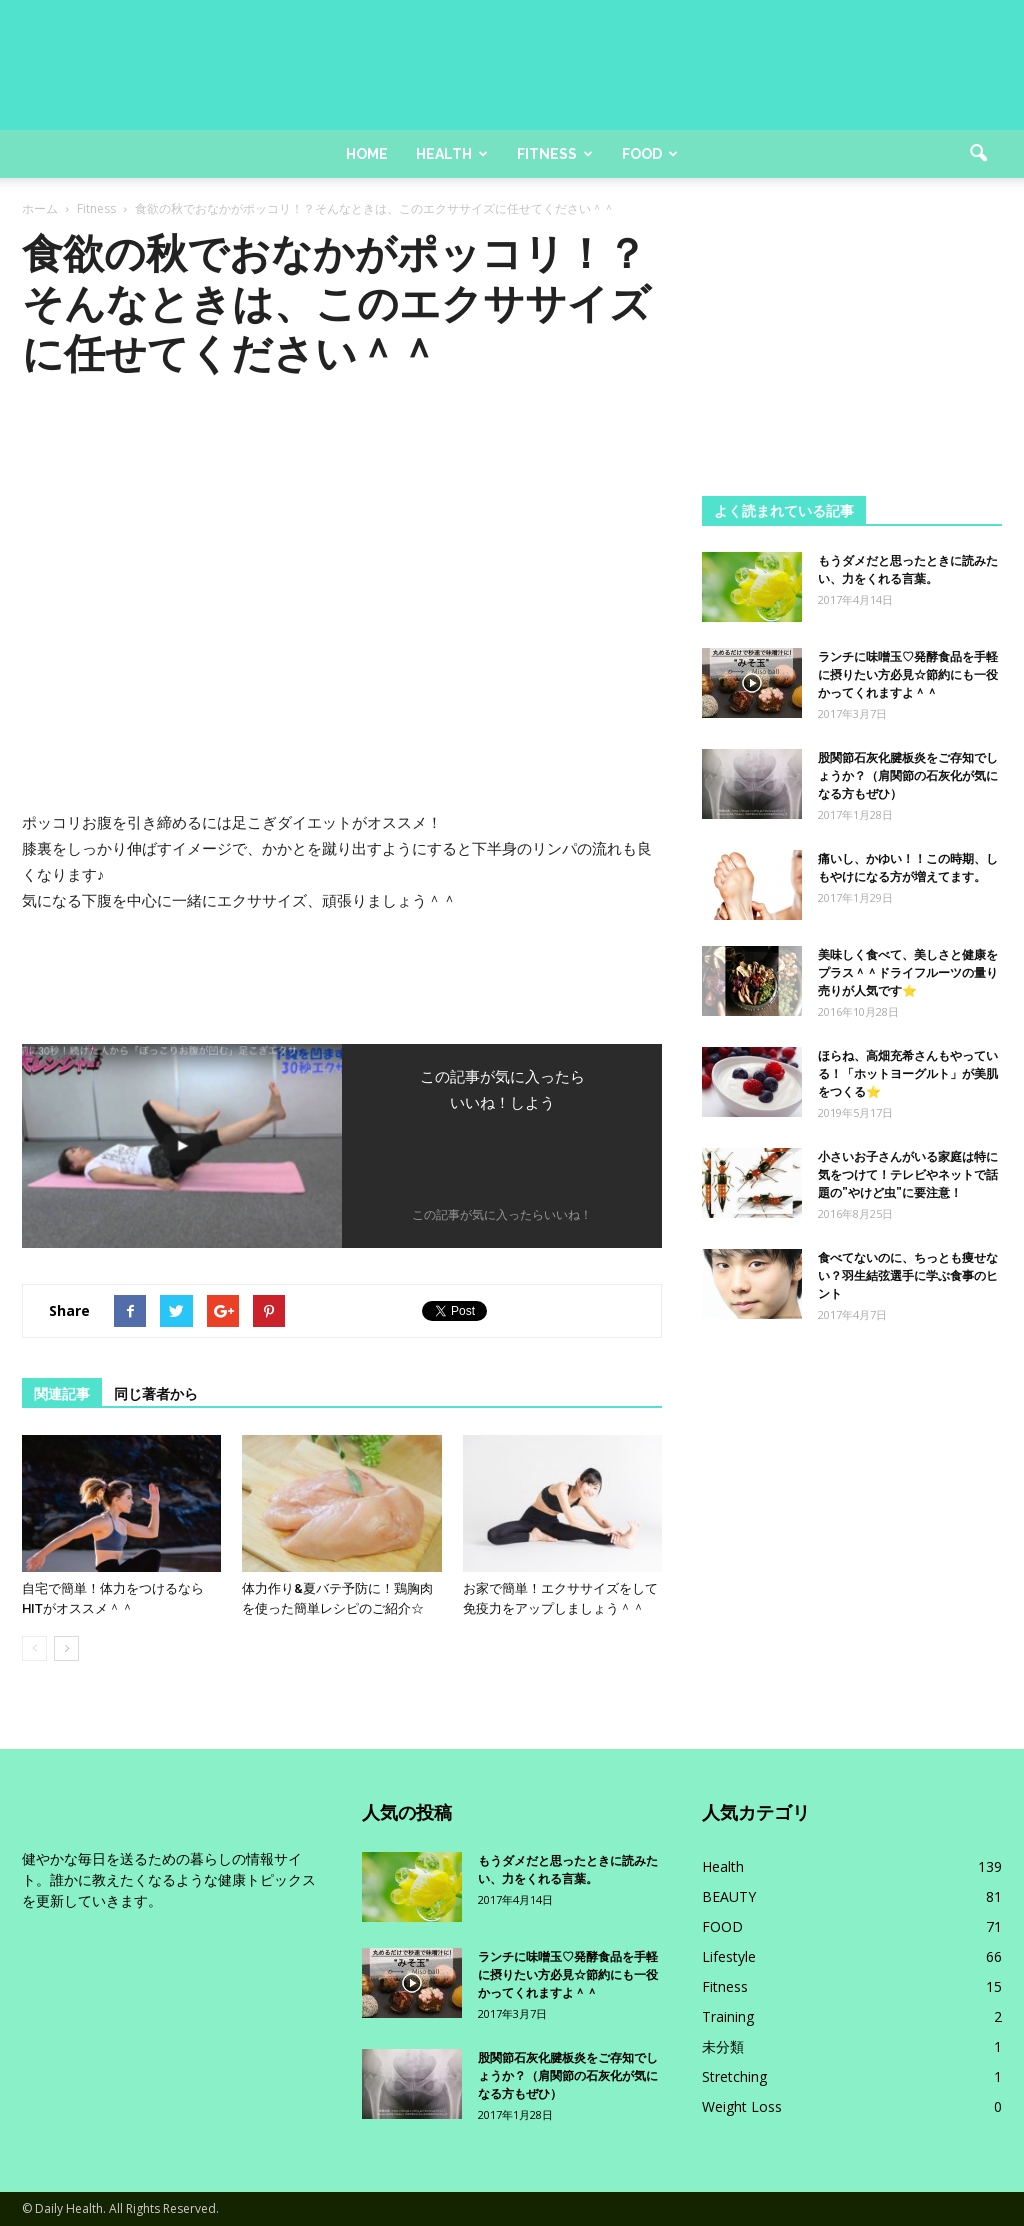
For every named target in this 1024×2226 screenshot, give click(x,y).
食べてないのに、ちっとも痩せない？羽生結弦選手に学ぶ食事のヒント (908, 1276)
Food (650, 154)
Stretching (734, 2076)
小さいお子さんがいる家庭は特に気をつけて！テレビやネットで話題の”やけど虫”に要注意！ (908, 1175)
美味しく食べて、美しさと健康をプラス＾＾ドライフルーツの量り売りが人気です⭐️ (908, 973)
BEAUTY (729, 1896)
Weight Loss (742, 2106)
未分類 (723, 2046)
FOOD (722, 1926)
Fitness (555, 154)
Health (452, 154)
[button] (978, 154)
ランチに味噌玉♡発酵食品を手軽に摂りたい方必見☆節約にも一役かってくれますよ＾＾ (908, 675)
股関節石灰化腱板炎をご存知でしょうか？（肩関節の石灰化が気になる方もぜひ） (908, 776)
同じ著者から (156, 1394)
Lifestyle (729, 1956)
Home (367, 154)
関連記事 (62, 1394)
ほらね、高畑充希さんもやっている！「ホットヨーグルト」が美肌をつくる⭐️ (908, 1074)
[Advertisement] (852, 354)
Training (728, 2016)
